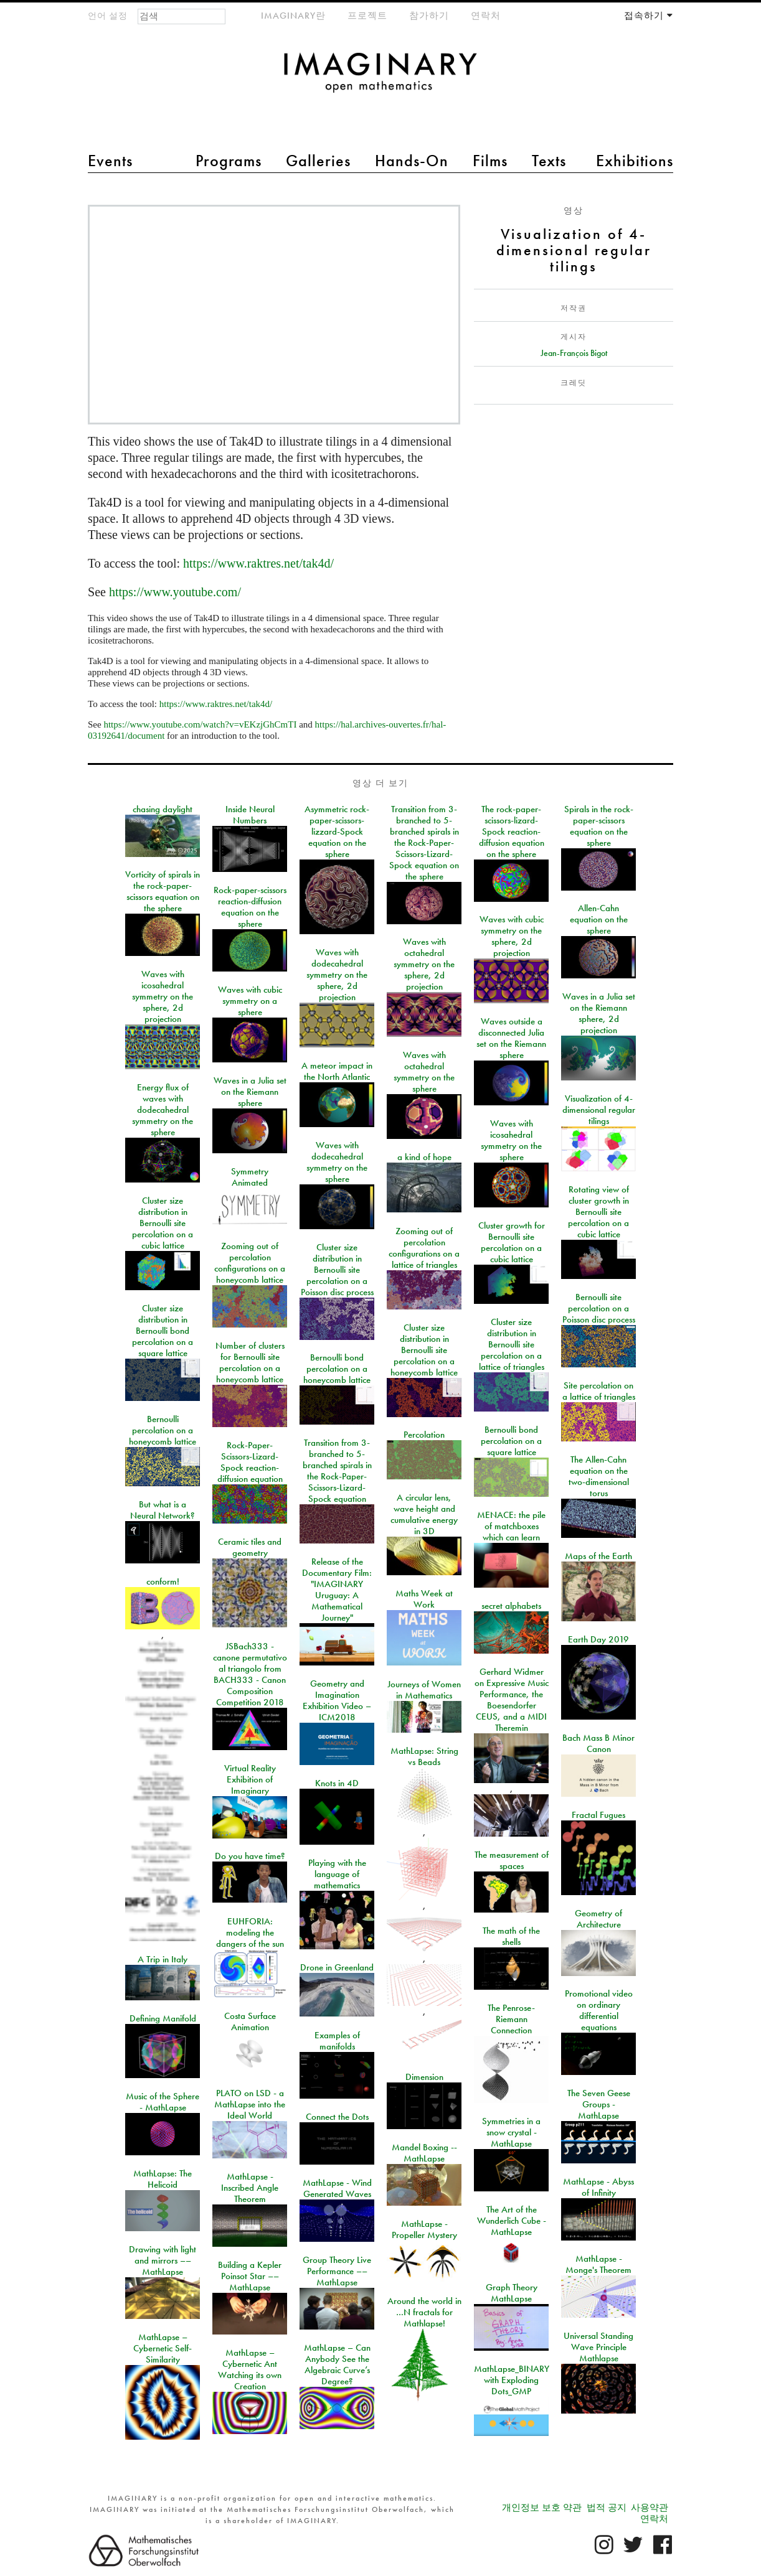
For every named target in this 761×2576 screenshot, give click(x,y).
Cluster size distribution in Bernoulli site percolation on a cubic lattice (162, 1223)
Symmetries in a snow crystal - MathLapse (511, 2132)
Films (490, 161)
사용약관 (649, 2507)
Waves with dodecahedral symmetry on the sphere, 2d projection (336, 975)
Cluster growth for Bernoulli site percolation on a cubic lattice (511, 1242)
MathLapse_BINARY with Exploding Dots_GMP (511, 2380)
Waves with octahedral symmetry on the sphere (424, 1071)
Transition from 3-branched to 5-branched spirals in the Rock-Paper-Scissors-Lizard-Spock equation (337, 1470)
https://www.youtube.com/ (175, 592)
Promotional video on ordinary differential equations (599, 2010)
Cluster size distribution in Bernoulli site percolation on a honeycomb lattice (424, 1350)
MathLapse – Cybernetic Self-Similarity (162, 2348)
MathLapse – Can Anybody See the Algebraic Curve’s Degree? (337, 2364)
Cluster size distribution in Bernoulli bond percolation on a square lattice (162, 1331)
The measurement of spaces (512, 1860)
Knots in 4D (337, 1783)
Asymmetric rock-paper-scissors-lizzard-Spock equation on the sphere (337, 831)
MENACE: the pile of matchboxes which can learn (511, 1526)
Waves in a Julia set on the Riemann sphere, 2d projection (598, 1013)
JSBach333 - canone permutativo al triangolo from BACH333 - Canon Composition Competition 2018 (250, 1674)
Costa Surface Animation (250, 2021)
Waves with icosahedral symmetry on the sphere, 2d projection (162, 996)
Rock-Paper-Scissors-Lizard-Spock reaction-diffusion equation (250, 1462)
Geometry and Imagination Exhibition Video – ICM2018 (337, 1700)
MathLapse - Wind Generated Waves (337, 2188)
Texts (549, 161)
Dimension (424, 2076)
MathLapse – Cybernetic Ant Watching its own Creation (249, 2369)
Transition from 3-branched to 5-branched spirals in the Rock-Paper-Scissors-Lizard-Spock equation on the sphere (424, 842)
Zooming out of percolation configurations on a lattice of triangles (424, 1247)
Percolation (424, 1434)
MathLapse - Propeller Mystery (424, 2229)
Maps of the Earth (598, 1556)
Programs (229, 161)
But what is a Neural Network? (162, 1510)
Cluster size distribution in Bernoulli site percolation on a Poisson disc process (337, 1270)
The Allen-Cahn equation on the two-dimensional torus (599, 1476)
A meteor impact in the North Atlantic (336, 1071)
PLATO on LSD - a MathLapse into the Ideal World (249, 2104)
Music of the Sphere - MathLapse (162, 2102)
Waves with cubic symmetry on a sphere (250, 1001)
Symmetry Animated (249, 1177)
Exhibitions (634, 161)
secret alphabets (511, 1605)
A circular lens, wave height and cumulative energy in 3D (424, 1514)
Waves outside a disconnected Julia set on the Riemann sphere (511, 1038)
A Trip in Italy (162, 1959)
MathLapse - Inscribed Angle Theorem (249, 2187)
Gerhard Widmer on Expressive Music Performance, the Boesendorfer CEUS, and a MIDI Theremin (512, 1699)
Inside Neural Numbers (250, 814)
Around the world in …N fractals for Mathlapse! (424, 2312)
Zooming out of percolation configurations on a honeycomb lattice (249, 1262)
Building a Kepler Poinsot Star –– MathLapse (249, 2276)
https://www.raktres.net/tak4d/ (258, 563)
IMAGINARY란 (293, 15)
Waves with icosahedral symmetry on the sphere (511, 1140)
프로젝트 (367, 15)
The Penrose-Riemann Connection (511, 2019)
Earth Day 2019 (598, 1639)
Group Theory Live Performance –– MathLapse (337, 2271)
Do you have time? (250, 1856)
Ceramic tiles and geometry (249, 1547)
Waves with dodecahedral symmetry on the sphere (336, 1162)
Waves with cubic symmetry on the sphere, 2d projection (512, 936)
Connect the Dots (337, 2116)
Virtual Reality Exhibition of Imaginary (250, 1779)
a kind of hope (424, 1157)
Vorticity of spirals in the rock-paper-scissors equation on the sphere (162, 891)
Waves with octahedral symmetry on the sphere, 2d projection (424, 964)
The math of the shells (511, 1936)
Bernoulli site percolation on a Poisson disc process (598, 1308)
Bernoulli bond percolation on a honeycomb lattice (337, 1368)
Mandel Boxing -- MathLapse (424, 2153)
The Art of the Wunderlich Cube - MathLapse (511, 2220)
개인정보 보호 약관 (542, 2507)
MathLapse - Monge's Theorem (598, 2264)
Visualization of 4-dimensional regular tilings (598, 1109)
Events (110, 161)
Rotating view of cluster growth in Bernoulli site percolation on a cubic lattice (598, 1212)
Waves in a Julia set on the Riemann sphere (250, 1091)
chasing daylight (162, 809)
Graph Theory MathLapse (511, 2293)
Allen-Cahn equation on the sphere (599, 919)
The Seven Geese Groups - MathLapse (598, 2104)
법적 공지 (606, 2507)
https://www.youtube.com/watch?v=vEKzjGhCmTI (199, 724)
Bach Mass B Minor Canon (598, 1743)
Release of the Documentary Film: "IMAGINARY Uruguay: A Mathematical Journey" (337, 1589)
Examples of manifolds (337, 2041)
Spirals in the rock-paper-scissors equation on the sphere (598, 825)
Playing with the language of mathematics (337, 1874)
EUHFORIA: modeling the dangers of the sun (250, 1932)
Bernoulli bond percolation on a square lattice (511, 1441)
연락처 (486, 15)
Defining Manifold (163, 2018)
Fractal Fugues (598, 1814)
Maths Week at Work (424, 1599)
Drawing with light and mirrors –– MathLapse (162, 2260)
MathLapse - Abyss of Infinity (598, 2187)
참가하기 (429, 15)
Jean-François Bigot (574, 352)
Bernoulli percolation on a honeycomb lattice (162, 1430)
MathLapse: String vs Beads (424, 1756)
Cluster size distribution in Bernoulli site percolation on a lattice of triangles (511, 1344)
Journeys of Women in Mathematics (424, 1690)
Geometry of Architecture (598, 1919)
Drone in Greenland (337, 1967)
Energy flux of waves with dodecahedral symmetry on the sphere (162, 1110)
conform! (162, 1581)
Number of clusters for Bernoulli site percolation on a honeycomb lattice (250, 1362)
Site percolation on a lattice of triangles (598, 1391)
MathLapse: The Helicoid (162, 2179)
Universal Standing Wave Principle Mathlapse (598, 2347)
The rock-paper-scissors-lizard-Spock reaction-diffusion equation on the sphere (511, 831)
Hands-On (411, 161)
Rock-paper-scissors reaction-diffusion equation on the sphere (250, 906)
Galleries (318, 161)
